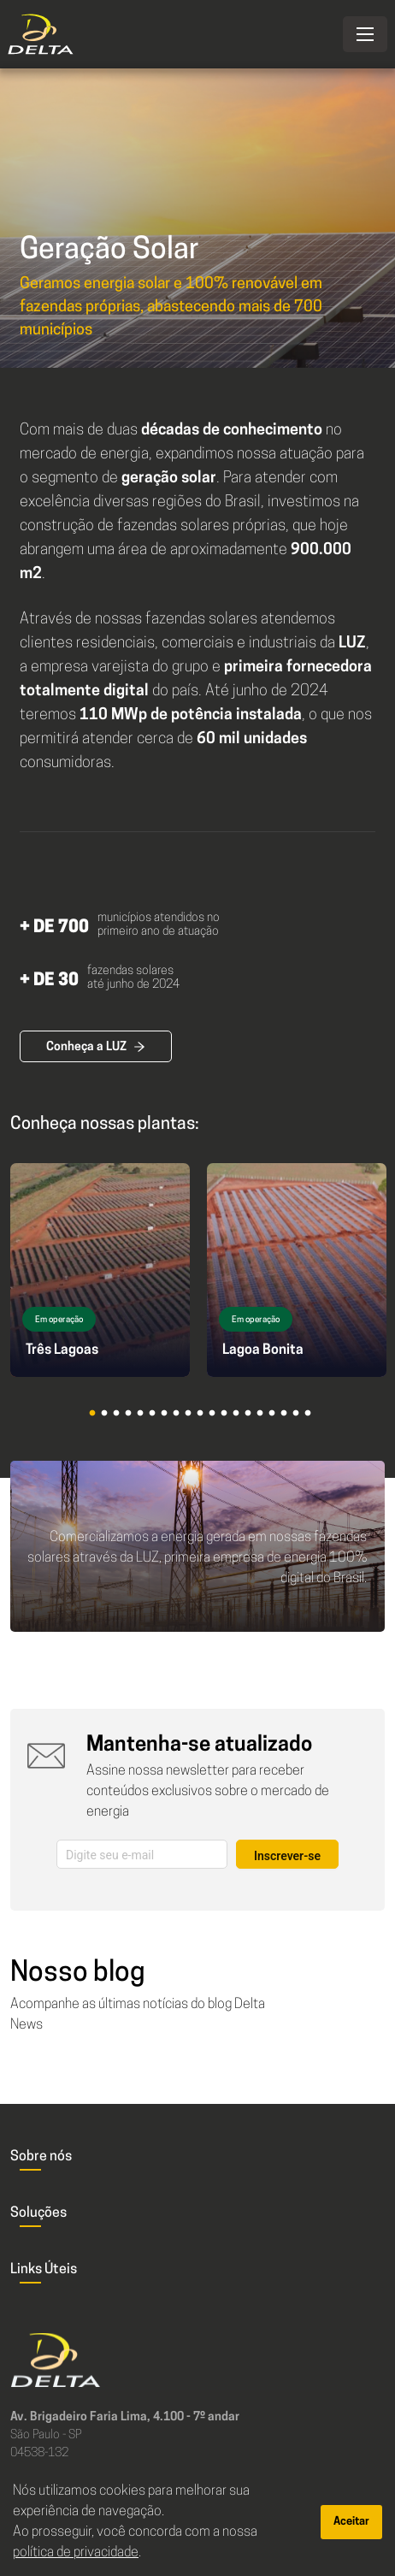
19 (313, 1419)
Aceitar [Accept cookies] (351, 2521)
